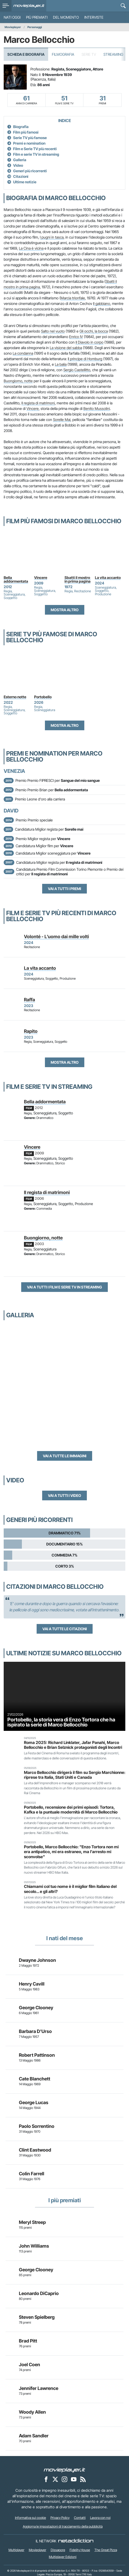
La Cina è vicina (31, 248)
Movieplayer (13, 27)
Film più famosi (25, 132)
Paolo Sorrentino (36, 2126)
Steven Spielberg (37, 2317)
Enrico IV (76, 336)
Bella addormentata (16, 579)
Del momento (66, 17)
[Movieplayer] (64, 2470)
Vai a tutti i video (64, 1495)
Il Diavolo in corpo (89, 342)
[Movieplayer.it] (29, 6)
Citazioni (20, 176)
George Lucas (33, 2102)
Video (18, 165)
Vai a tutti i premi (64, 888)
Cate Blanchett (34, 2079)
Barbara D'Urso (35, 2031)
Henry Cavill (31, 1984)
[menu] (6, 6)
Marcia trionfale (73, 298)
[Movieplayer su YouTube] (73, 2479)
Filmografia (63, 54)
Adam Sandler (34, 2436)
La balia (61, 364)
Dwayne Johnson (37, 1960)
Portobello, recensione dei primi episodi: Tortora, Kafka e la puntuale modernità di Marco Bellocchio (70, 1809)
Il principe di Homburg (85, 358)
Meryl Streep (32, 2222)
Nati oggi (12, 17)
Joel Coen (29, 2364)
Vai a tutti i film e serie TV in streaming (64, 1287)
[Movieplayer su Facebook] (46, 2479)
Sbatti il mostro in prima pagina (77, 579)
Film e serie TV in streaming (36, 154)
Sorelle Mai (61, 419)
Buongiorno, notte (18, 381)
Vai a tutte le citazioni (64, 1629)
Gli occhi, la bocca (93, 331)
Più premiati (36, 17)
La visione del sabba (66, 347)
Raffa (29, 999)
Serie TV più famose (30, 137)
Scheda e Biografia (25, 54)
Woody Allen (32, 2412)
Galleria (19, 160)
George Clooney (36, 2007)
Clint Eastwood (35, 2150)
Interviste (93, 17)
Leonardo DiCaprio (39, 2293)
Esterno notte (15, 697)
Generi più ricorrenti (30, 171)
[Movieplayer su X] (55, 2479)
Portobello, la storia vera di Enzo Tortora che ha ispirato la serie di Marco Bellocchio (61, 1722)
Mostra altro (65, 609)
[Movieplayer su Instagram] (64, 2479)
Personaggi (34, 27)
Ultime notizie (24, 182)
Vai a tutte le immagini (64, 1456)
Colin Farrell (31, 2173)
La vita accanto (108, 577)
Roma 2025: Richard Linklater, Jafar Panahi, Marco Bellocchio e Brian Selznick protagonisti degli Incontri (73, 1745)
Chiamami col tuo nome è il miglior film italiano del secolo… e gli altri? (70, 1889)
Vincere (32, 408)
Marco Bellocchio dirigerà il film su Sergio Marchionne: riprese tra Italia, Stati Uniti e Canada (74, 1775)
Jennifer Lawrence (38, 2388)
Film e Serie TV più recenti (35, 148)
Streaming (113, 54)
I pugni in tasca (52, 237)
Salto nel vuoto (53, 331)
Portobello (43, 697)
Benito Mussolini (96, 408)
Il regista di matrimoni (38, 403)
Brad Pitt (28, 2341)
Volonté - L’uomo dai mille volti (56, 936)
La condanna (23, 353)
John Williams (34, 2246)
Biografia (21, 126)
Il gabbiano (101, 303)
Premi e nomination (29, 143)
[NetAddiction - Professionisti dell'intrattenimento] (75, 2541)
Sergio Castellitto (76, 370)
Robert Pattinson (37, 2055)
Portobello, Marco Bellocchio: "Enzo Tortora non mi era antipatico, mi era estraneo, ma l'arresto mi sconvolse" (71, 1851)
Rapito (31, 1031)
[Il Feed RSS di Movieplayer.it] (83, 2479)
